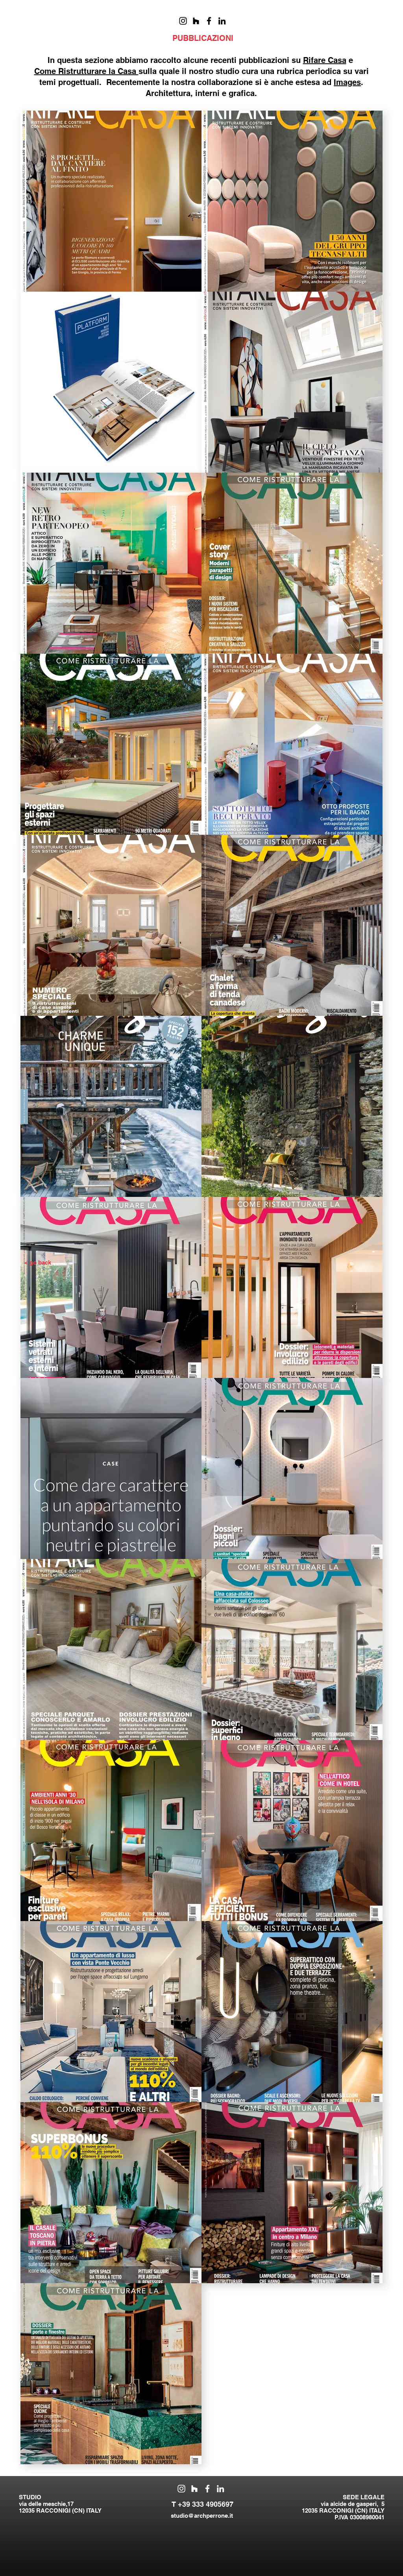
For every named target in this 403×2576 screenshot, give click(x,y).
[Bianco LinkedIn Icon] (220, 2489)
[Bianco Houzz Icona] (194, 2489)
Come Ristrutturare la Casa (86, 71)
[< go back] (38, 1262)
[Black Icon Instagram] (183, 21)
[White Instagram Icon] (181, 2489)
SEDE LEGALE (364, 2497)
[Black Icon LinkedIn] (222, 21)
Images (347, 82)
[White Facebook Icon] (207, 2489)
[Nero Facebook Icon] (209, 21)
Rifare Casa (324, 60)
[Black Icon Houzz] (196, 21)
